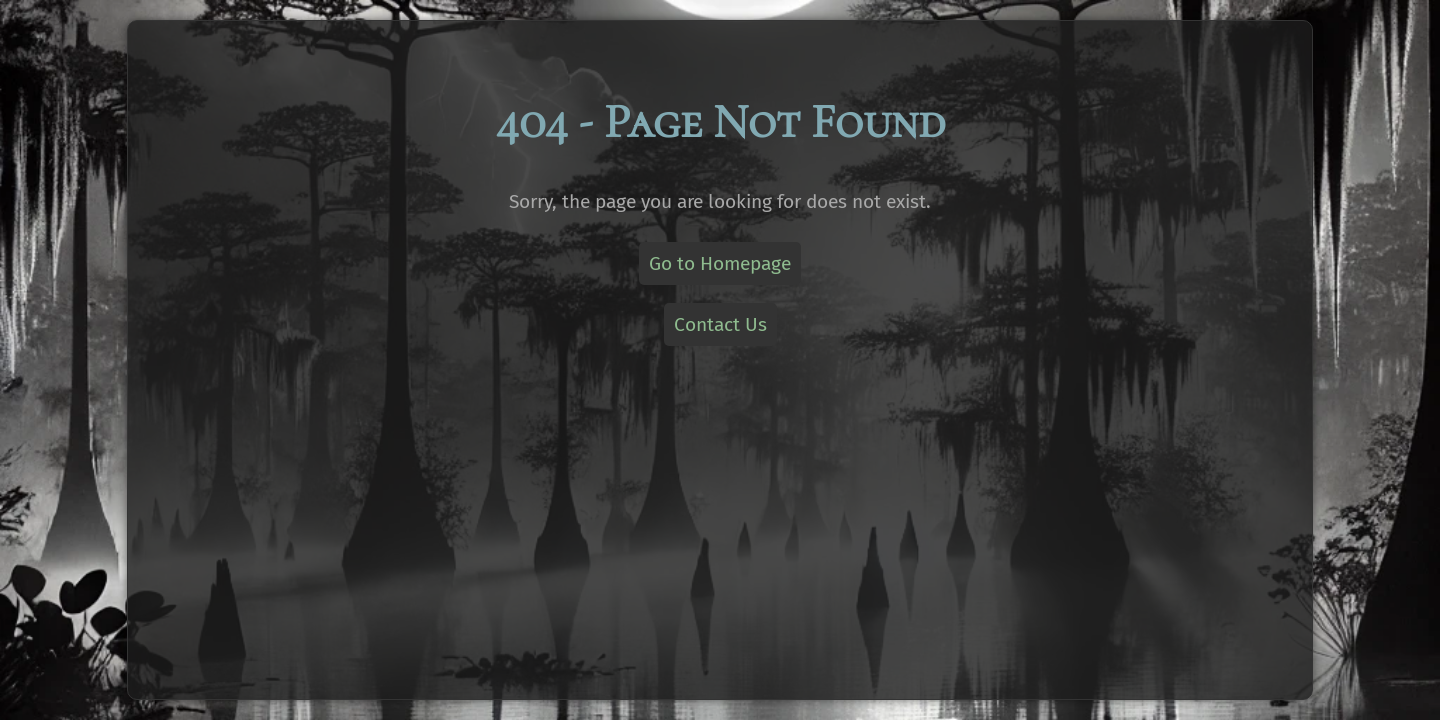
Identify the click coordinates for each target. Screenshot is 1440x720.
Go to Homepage (720, 263)
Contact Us (720, 324)
